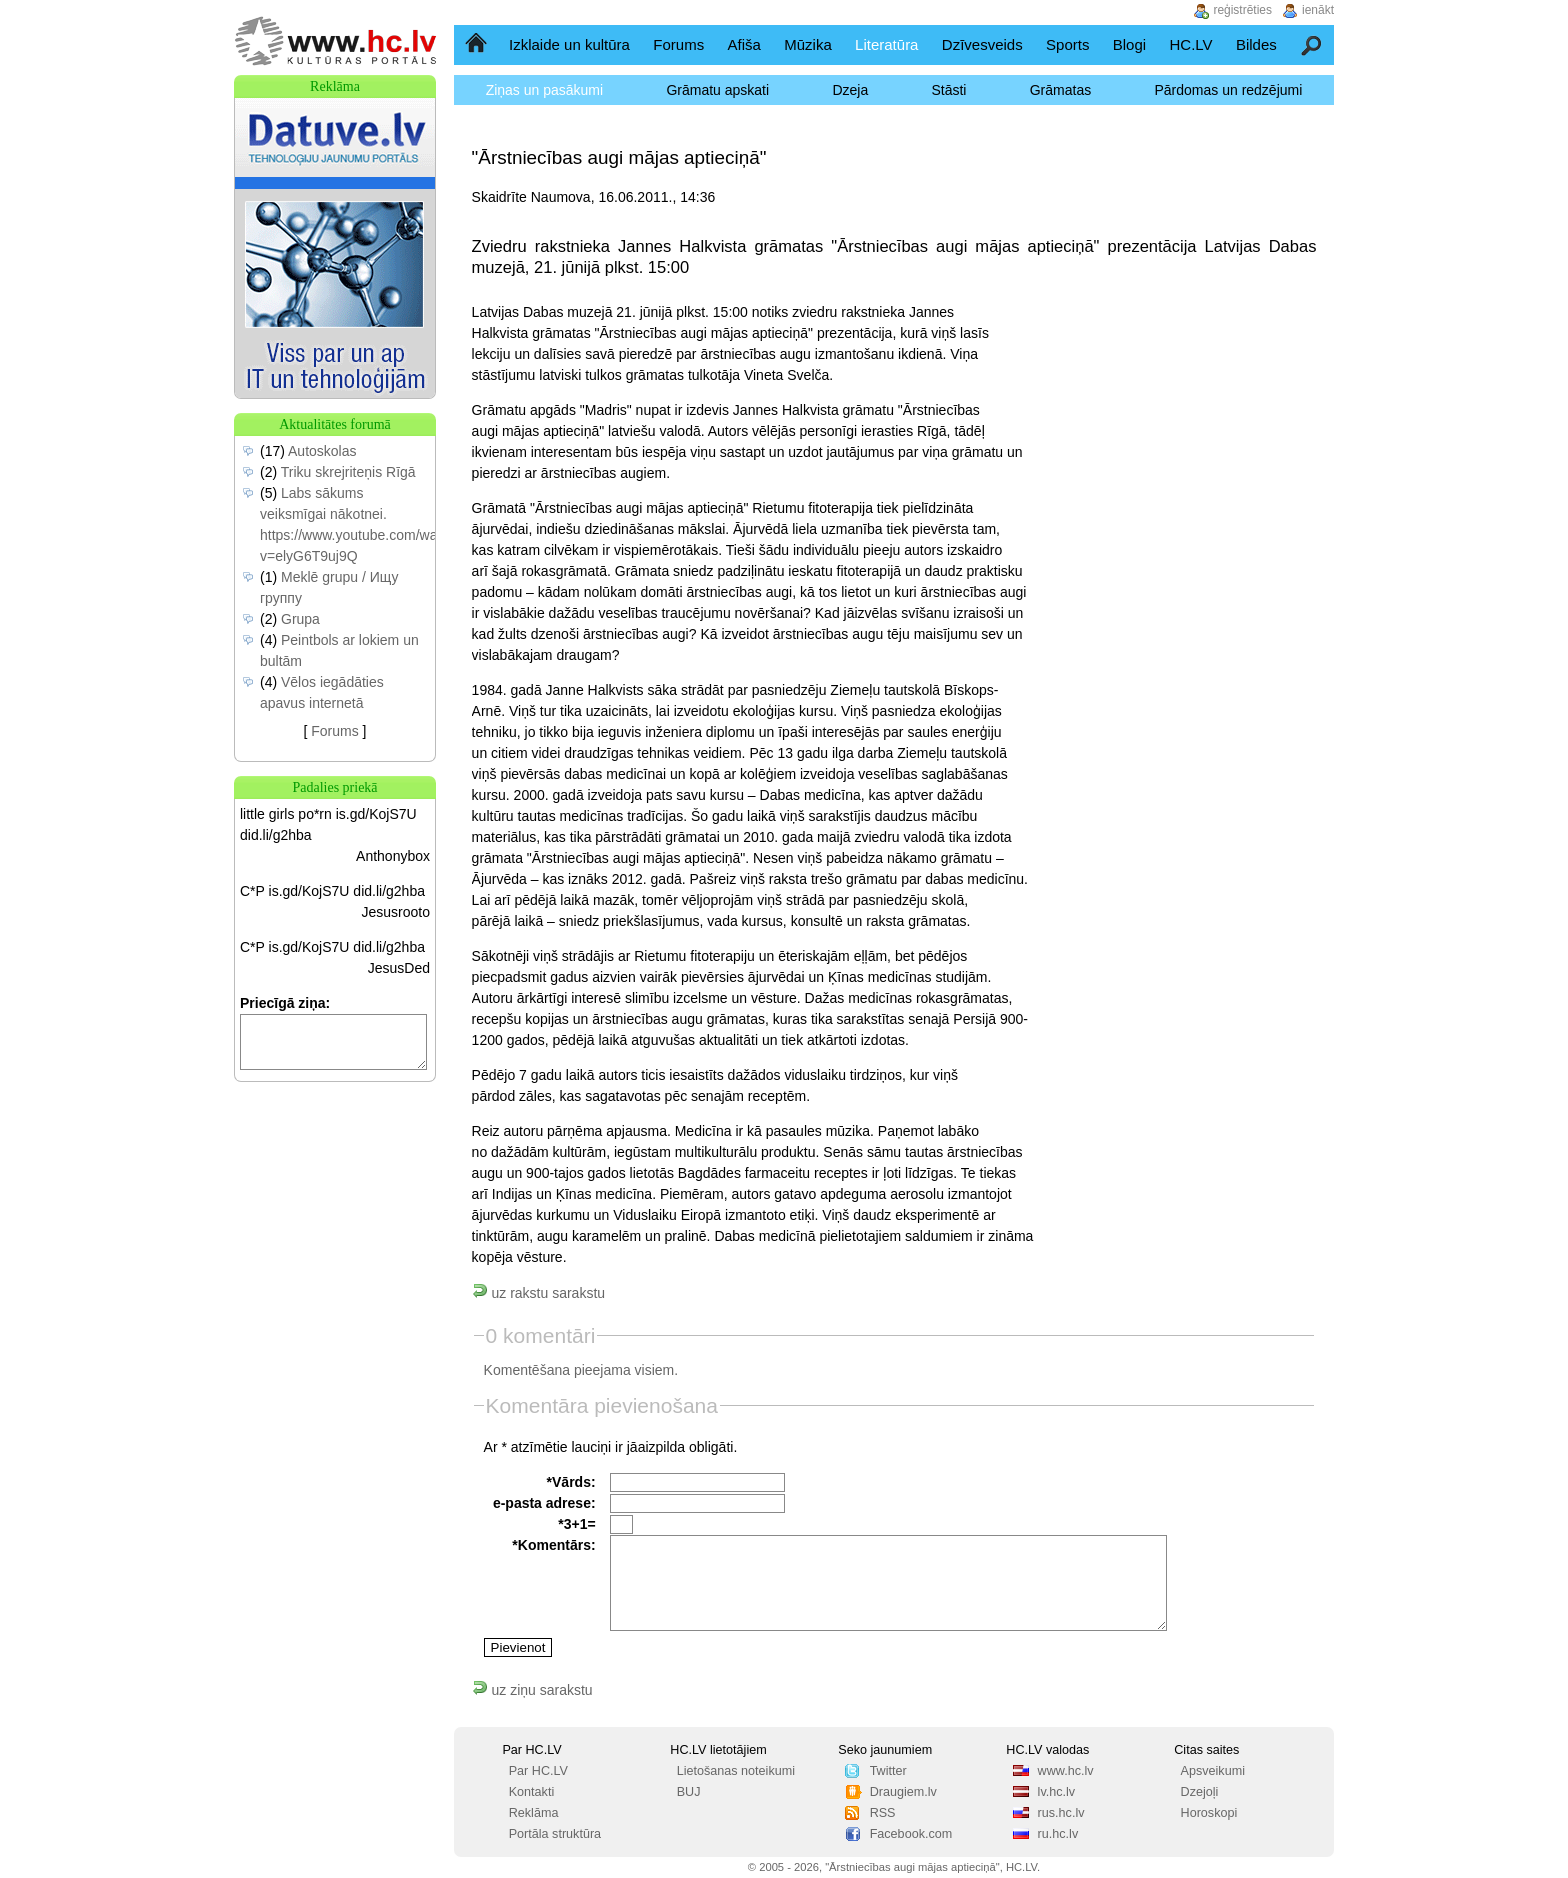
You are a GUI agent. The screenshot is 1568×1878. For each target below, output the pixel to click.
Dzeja (850, 90)
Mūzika (808, 44)
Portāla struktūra (555, 1834)
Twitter (888, 1771)
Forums (678, 44)
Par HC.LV (538, 1771)
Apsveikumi (1213, 1771)
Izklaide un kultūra (569, 44)
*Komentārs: (553, 1545)
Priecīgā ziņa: (285, 1003)
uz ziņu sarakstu (532, 1690)
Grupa (300, 619)
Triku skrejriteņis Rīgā (348, 472)
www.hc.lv (1066, 1771)
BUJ (689, 1792)
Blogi (1129, 44)
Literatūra (886, 44)
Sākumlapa (477, 44)
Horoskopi (1209, 1813)
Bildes (1256, 44)
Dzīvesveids (982, 44)
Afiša (744, 44)
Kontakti (532, 1792)
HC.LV (1190, 44)
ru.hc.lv (1058, 1834)
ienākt (1318, 10)
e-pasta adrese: (544, 1503)
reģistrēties (1242, 10)
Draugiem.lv (903, 1792)
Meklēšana (1312, 44)
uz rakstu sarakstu (539, 1293)
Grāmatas (1060, 90)
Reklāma (534, 1813)
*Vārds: (571, 1482)
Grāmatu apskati (717, 90)
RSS (883, 1813)
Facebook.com (911, 1834)
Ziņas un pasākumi (545, 90)
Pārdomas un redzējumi (1228, 90)
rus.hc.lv (1061, 1813)
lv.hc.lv (1057, 1792)
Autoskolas (322, 451)
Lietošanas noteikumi (736, 1771)
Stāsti (948, 90)
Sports (1067, 44)
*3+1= (576, 1524)
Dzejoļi (1200, 1792)
